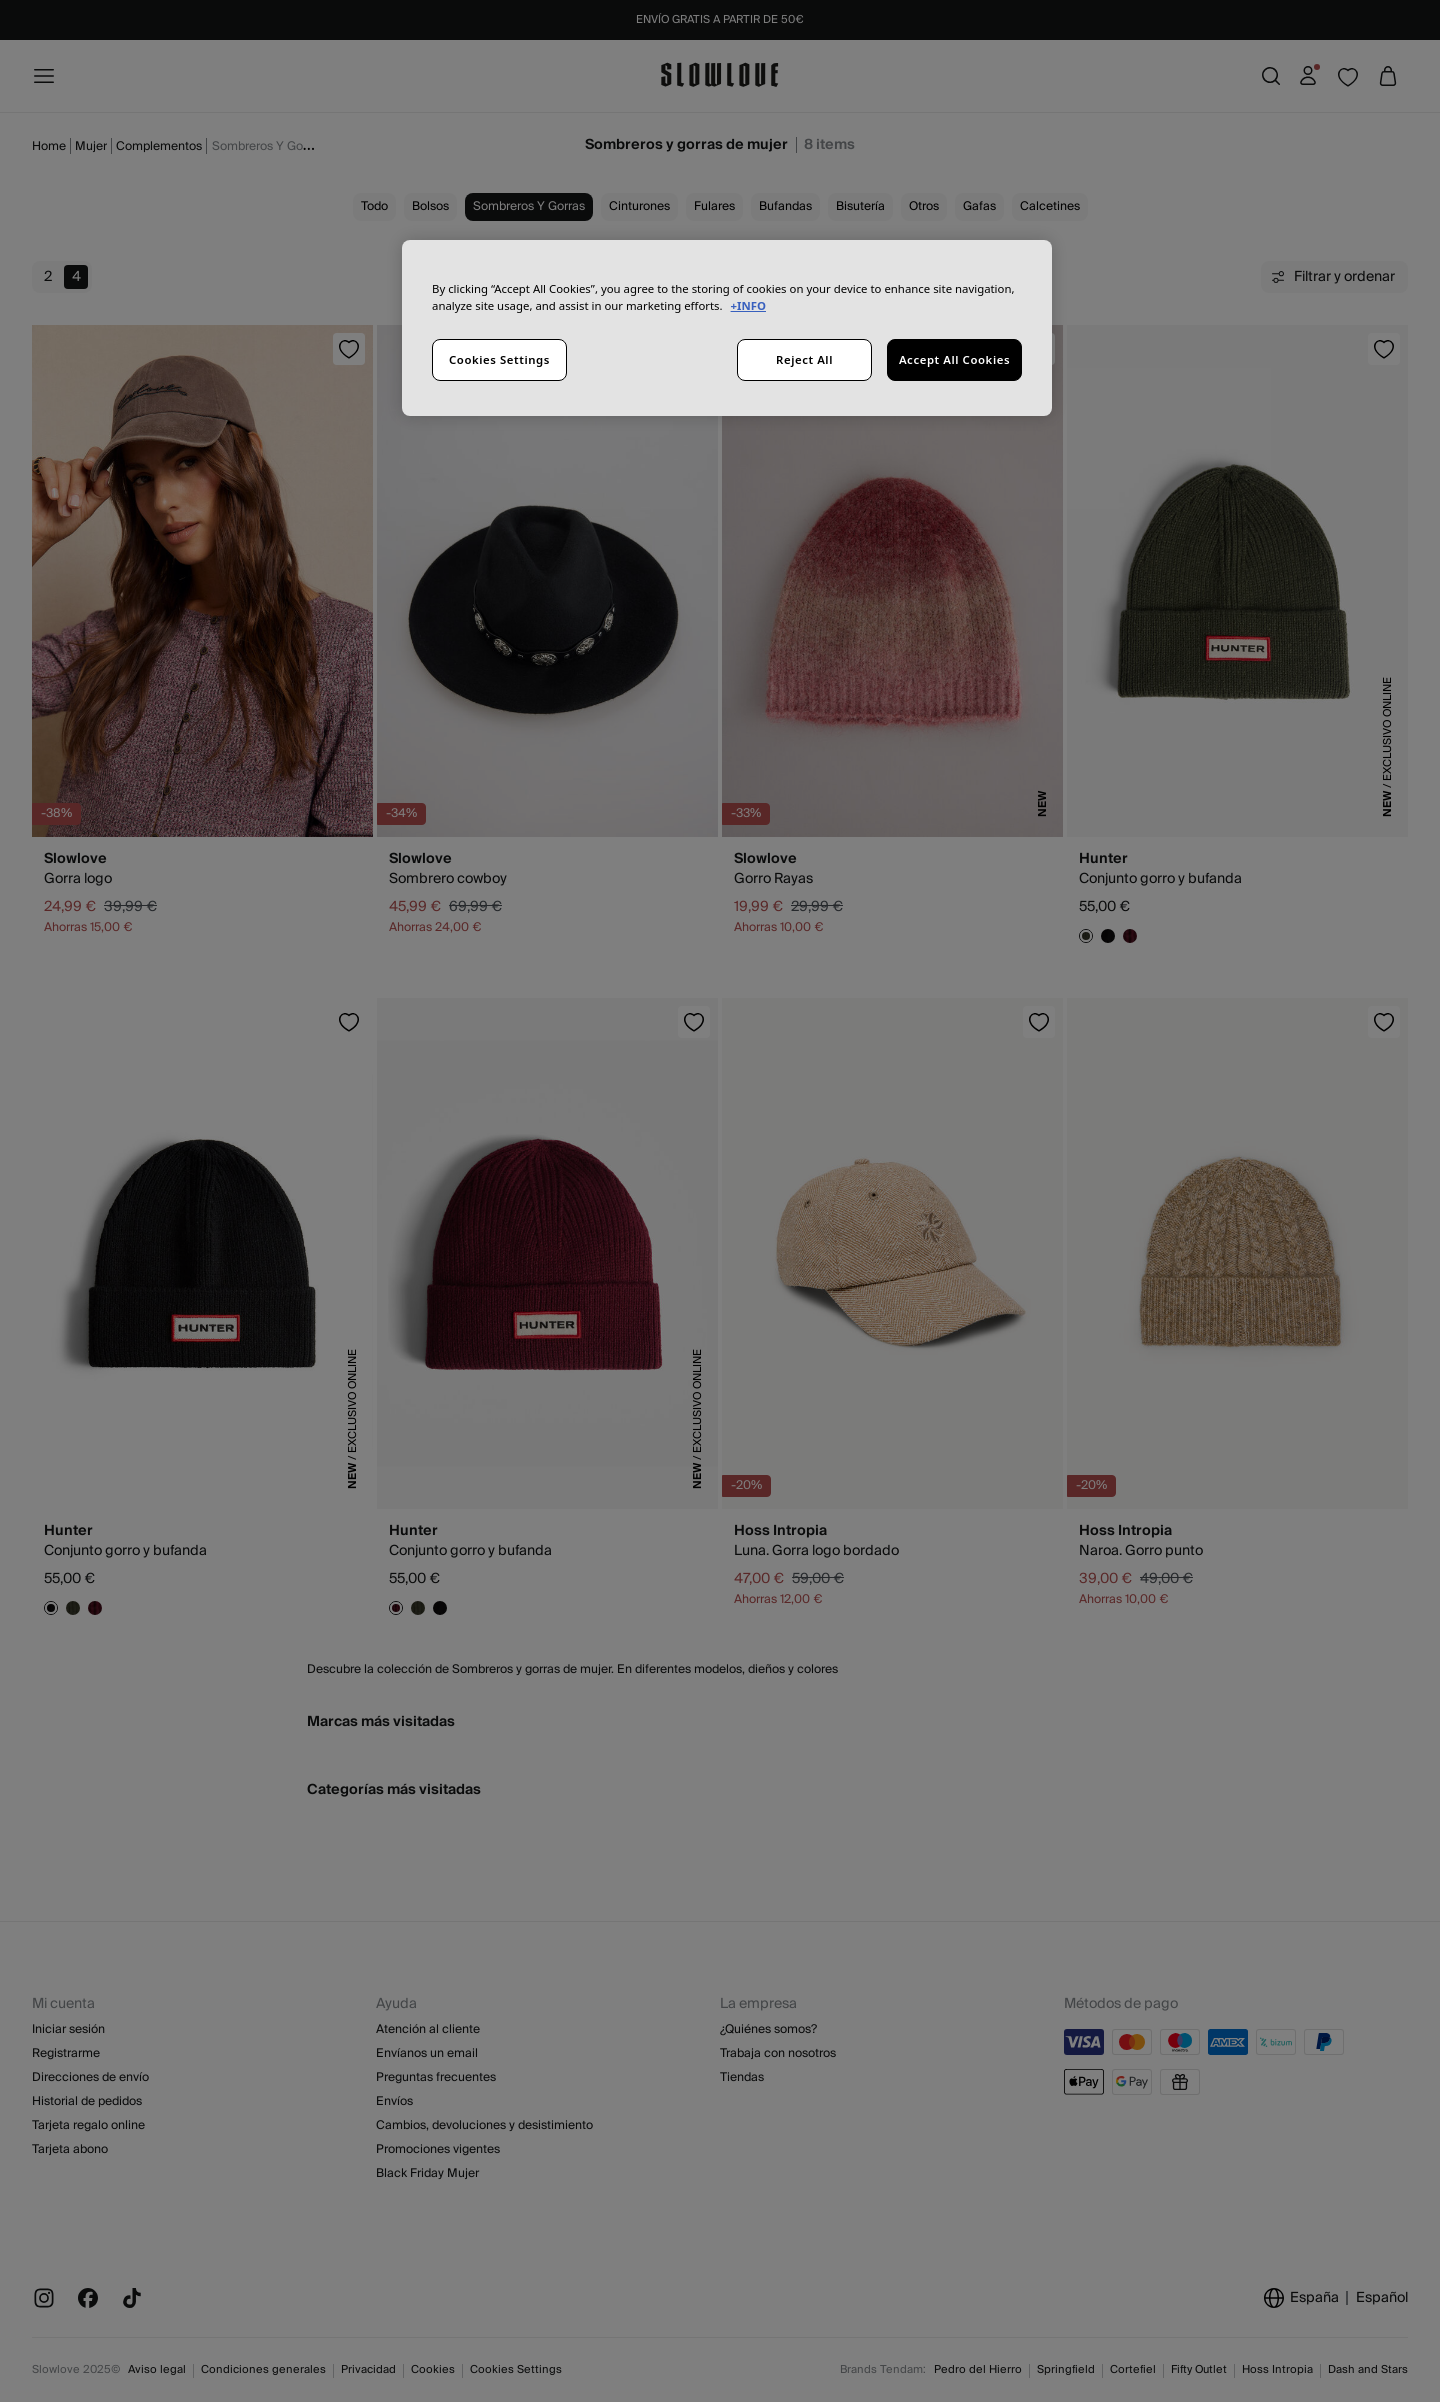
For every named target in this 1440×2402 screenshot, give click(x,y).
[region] (727, 328)
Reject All (804, 359)
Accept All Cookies (954, 359)
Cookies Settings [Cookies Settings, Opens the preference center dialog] (499, 359)
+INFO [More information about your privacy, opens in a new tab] (748, 305)
